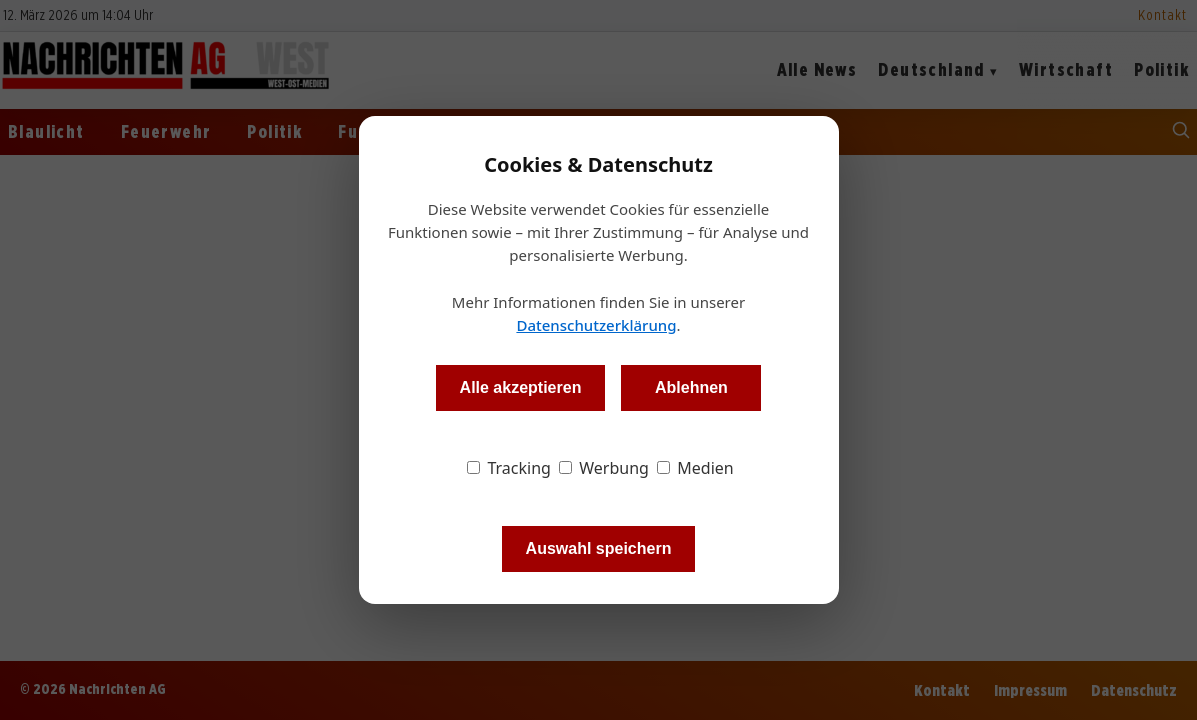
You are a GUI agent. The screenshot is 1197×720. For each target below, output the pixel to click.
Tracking (509, 468)
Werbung (604, 468)
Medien (695, 468)
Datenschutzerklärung (596, 325)
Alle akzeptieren (521, 387)
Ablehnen (691, 387)
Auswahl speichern (599, 548)
